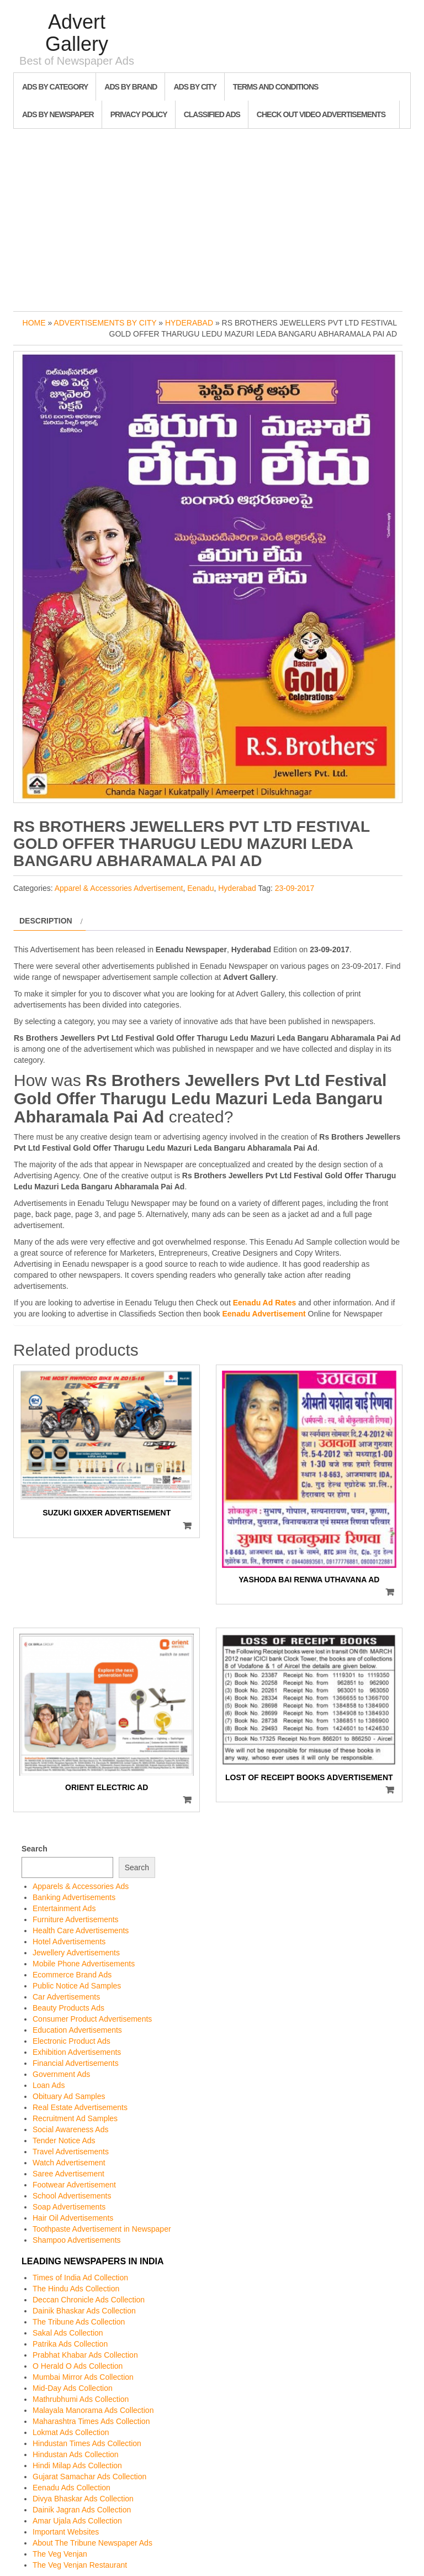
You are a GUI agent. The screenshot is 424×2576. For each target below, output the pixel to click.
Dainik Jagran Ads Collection (82, 2509)
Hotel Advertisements (69, 1941)
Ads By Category (55, 86)
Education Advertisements (77, 2030)
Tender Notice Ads (64, 2140)
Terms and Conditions (275, 86)
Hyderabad (189, 322)
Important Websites (66, 2531)
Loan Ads (49, 2085)
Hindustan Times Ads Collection (87, 2443)
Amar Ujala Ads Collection (77, 2520)
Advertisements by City (105, 322)
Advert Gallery (76, 33)
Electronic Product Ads (71, 2041)
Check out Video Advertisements (321, 114)
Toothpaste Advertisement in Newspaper (102, 2229)
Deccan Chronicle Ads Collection (89, 2299)
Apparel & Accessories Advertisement (119, 888)
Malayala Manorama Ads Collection (93, 2410)
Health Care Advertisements (81, 1930)
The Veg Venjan (60, 2553)
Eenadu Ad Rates (264, 1302)
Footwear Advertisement (74, 2184)
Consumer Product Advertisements (92, 2018)
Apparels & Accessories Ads (81, 1886)
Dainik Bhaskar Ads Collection (84, 2310)
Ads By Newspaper (58, 114)
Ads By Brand (130, 86)
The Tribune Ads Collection (79, 2321)
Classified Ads (212, 114)
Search (34, 1848)
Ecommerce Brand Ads (72, 1974)
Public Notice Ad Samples (77, 1985)
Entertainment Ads (64, 1908)
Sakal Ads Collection (68, 2332)
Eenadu (200, 888)
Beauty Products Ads (68, 2007)
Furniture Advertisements (76, 1919)
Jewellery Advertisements (76, 1952)
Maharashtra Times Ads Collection (91, 2421)
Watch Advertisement (69, 2162)
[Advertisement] (212, 217)
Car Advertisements (66, 1996)
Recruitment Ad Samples (75, 2118)
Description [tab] (45, 920)
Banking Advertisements (74, 1897)
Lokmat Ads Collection (71, 2432)
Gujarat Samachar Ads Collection (89, 2476)
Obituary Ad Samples (69, 2096)
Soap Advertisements (69, 2206)
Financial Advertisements (76, 2063)
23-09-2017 (295, 888)
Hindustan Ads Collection (76, 2454)
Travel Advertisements (71, 2151)
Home (34, 322)
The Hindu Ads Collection (76, 2288)
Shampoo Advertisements (77, 2240)
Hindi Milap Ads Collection (77, 2465)
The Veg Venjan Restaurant (80, 2565)
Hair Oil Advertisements (73, 2217)
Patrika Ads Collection (70, 2343)
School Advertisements (72, 2195)
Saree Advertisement (68, 2173)
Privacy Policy (138, 114)
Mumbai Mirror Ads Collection (83, 2377)
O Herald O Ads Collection (78, 2366)
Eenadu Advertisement (263, 1313)
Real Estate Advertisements (80, 2107)
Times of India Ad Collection (80, 2277)
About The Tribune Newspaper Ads (92, 2542)
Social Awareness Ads (71, 2129)
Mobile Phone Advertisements (84, 1963)
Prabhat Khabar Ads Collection (85, 2355)
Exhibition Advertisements (77, 2052)
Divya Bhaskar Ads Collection (83, 2498)
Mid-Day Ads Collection (73, 2388)
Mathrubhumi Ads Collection (81, 2399)
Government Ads (61, 2074)
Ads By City (194, 86)
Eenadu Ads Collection (71, 2487)
